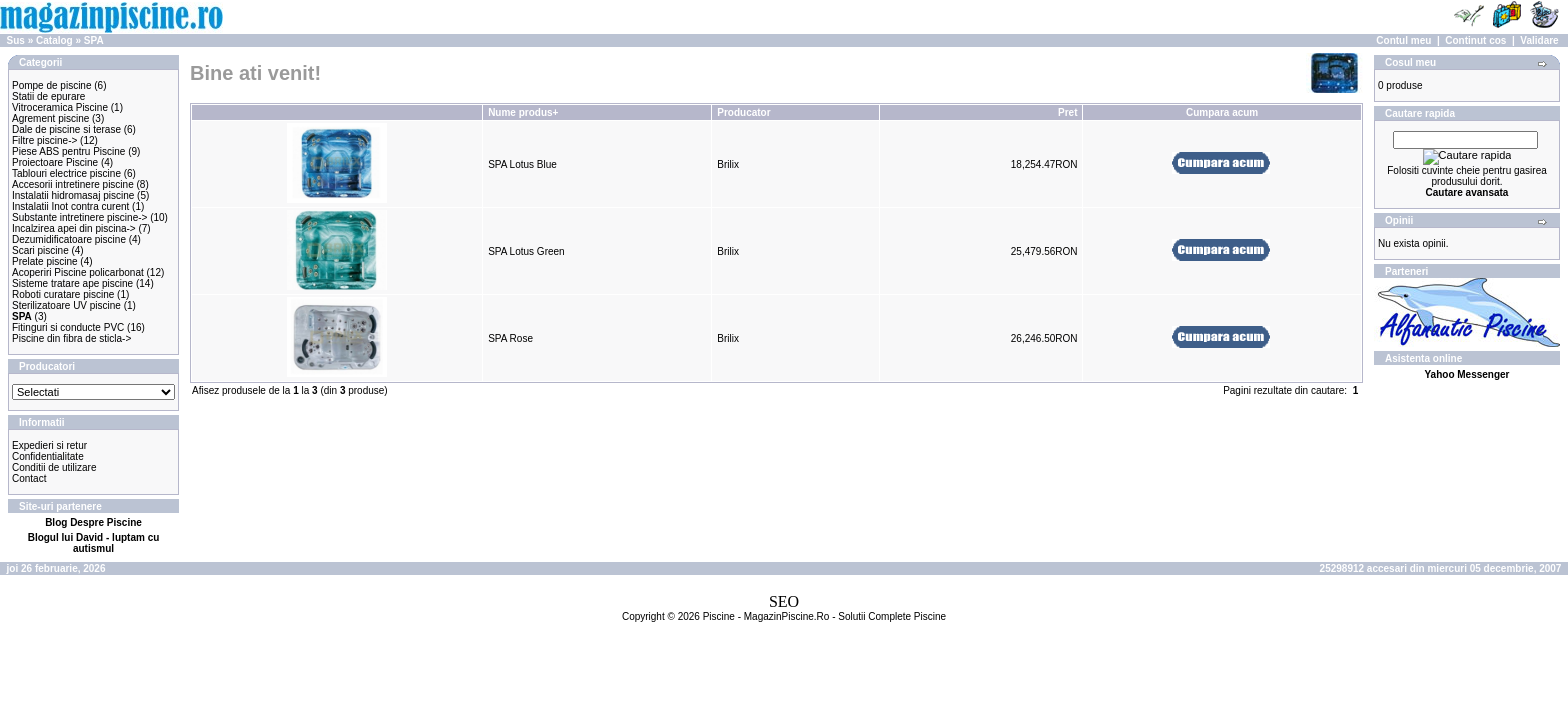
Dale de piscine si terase (66, 129)
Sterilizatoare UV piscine (66, 305)
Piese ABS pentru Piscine (68, 151)
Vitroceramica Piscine (60, 107)
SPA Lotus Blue (522, 164)
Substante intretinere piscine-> (79, 217)
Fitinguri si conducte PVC (68, 327)
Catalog (54, 40)
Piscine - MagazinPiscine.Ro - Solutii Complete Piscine (824, 616)
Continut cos (1475, 40)
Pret (1067, 112)
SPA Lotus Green (526, 251)
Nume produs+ (523, 112)
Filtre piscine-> (44, 140)
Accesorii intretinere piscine (73, 184)
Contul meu (1403, 40)
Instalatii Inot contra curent (70, 206)
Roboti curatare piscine (63, 294)
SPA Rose (510, 338)
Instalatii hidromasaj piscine (73, 195)
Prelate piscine (45, 261)
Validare (1539, 40)
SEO (784, 601)
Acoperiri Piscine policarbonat (78, 272)
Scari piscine (40, 250)
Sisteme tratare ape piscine (72, 283)
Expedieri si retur (49, 445)
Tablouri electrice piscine (66, 173)
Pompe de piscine (52, 85)
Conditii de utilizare (54, 467)
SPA (94, 40)
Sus (16, 40)
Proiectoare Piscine (55, 162)
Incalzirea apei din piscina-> (74, 228)
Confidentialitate (48, 456)
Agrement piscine (50, 118)
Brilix (728, 164)
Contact (29, 478)
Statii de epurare (48, 96)
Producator (743, 112)
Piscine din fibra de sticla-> (71, 338)
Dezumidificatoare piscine (69, 239)
